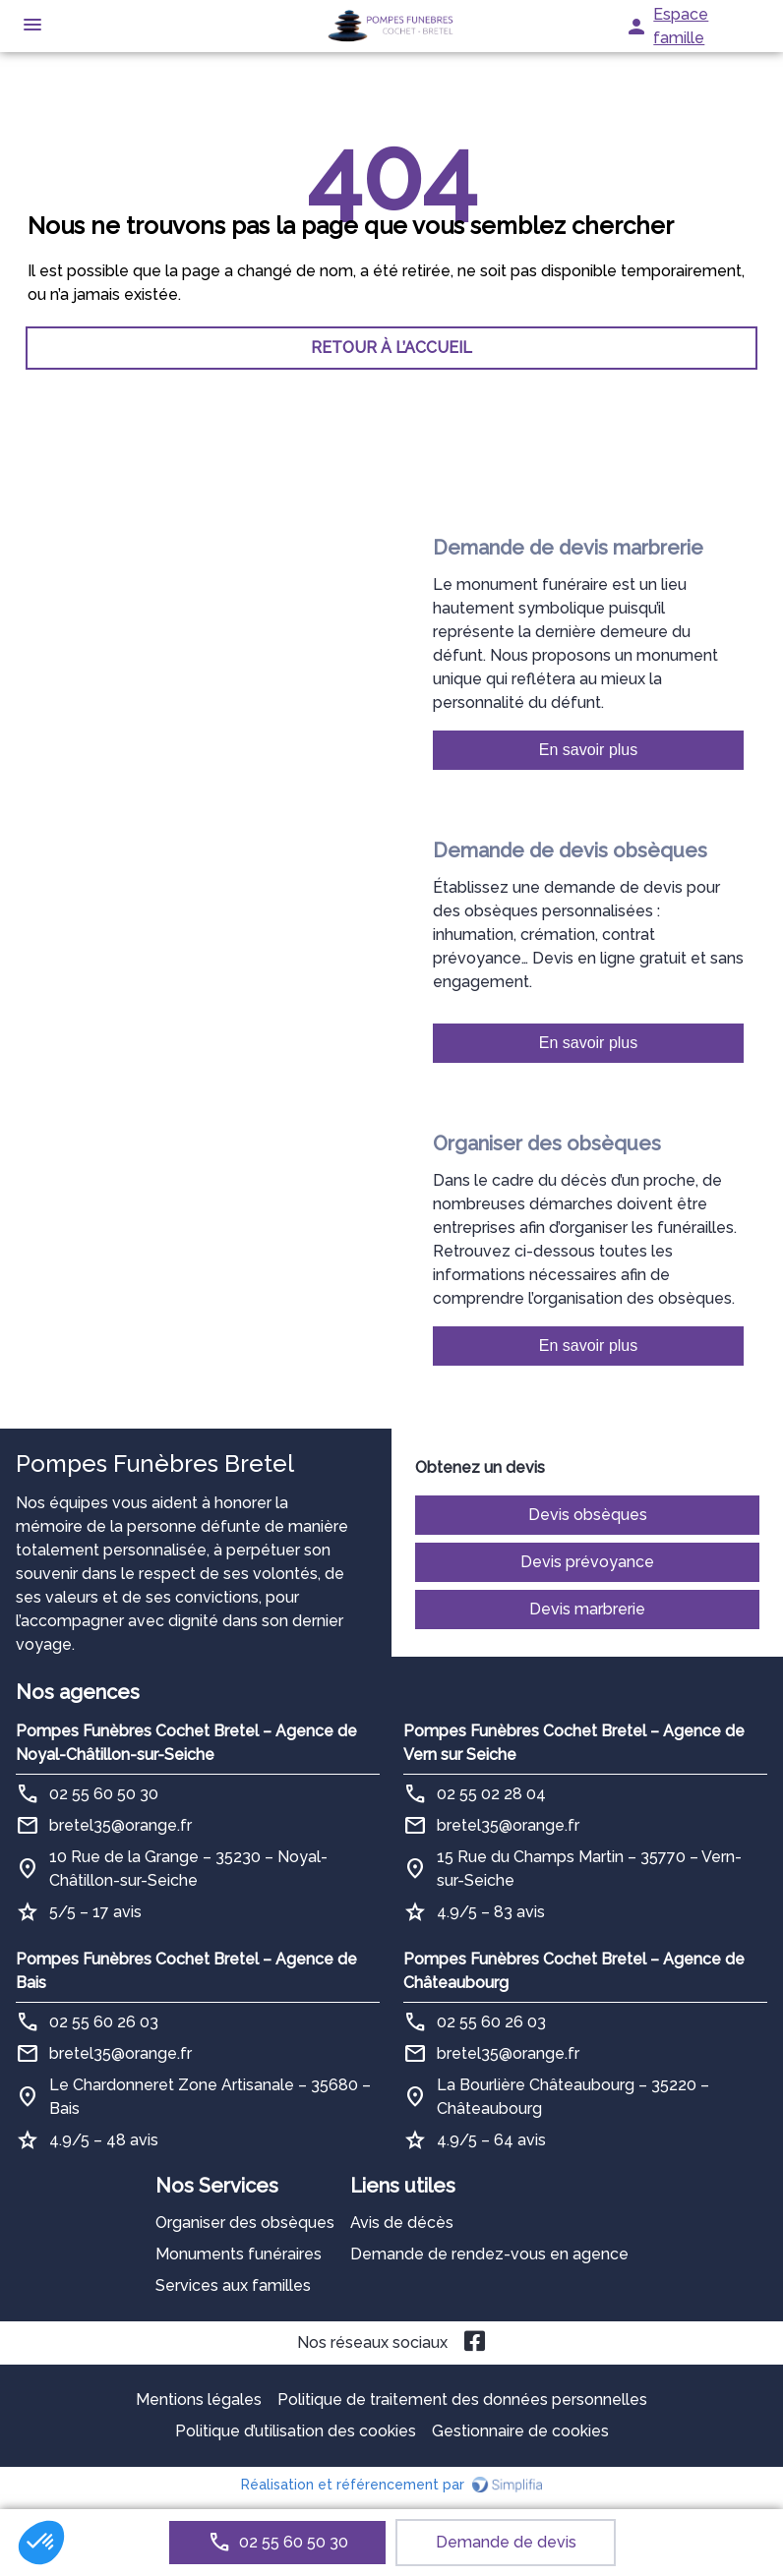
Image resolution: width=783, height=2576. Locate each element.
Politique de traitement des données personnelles (462, 2399)
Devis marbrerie (587, 1609)
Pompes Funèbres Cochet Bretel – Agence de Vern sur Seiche (574, 1743)
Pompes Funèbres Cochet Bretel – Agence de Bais (186, 1971)
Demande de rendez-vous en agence (489, 2254)
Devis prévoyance (587, 1561)
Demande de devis (506, 2542)
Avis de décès (401, 2222)
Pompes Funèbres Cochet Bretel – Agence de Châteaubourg (574, 1971)
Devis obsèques (587, 1514)
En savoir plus (588, 749)
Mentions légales (199, 2399)
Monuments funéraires (238, 2254)
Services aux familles (233, 2285)
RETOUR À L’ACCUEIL (391, 347)
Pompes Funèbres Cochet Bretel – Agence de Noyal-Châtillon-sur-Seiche (186, 1743)
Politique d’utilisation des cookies (295, 2431)
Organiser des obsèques (244, 2222)
